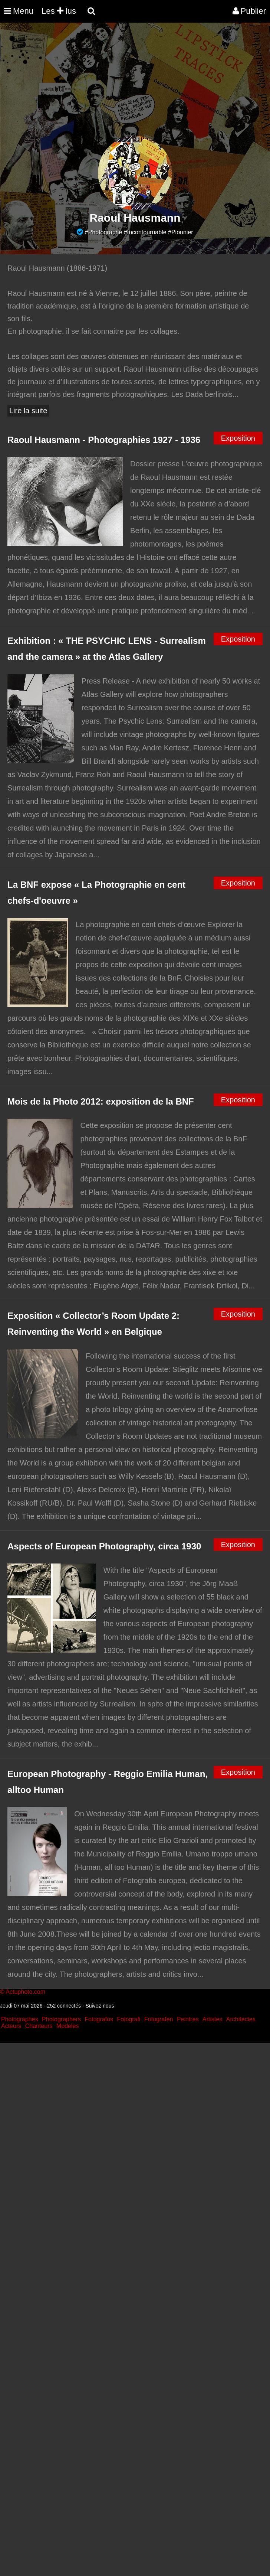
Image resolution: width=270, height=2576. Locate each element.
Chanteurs (39, 2026)
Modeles (67, 2026)
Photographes (19, 2019)
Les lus (59, 11)
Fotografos (99, 2019)
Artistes (212, 2019)
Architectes (241, 2019)
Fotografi (128, 2019)
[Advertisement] (135, 84)
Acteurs (11, 2026)
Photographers (61, 2019)
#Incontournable (145, 232)
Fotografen (158, 2019)
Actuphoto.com (25, 1992)
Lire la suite (28, 411)
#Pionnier (180, 232)
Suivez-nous (99, 2006)
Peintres (188, 2019)
